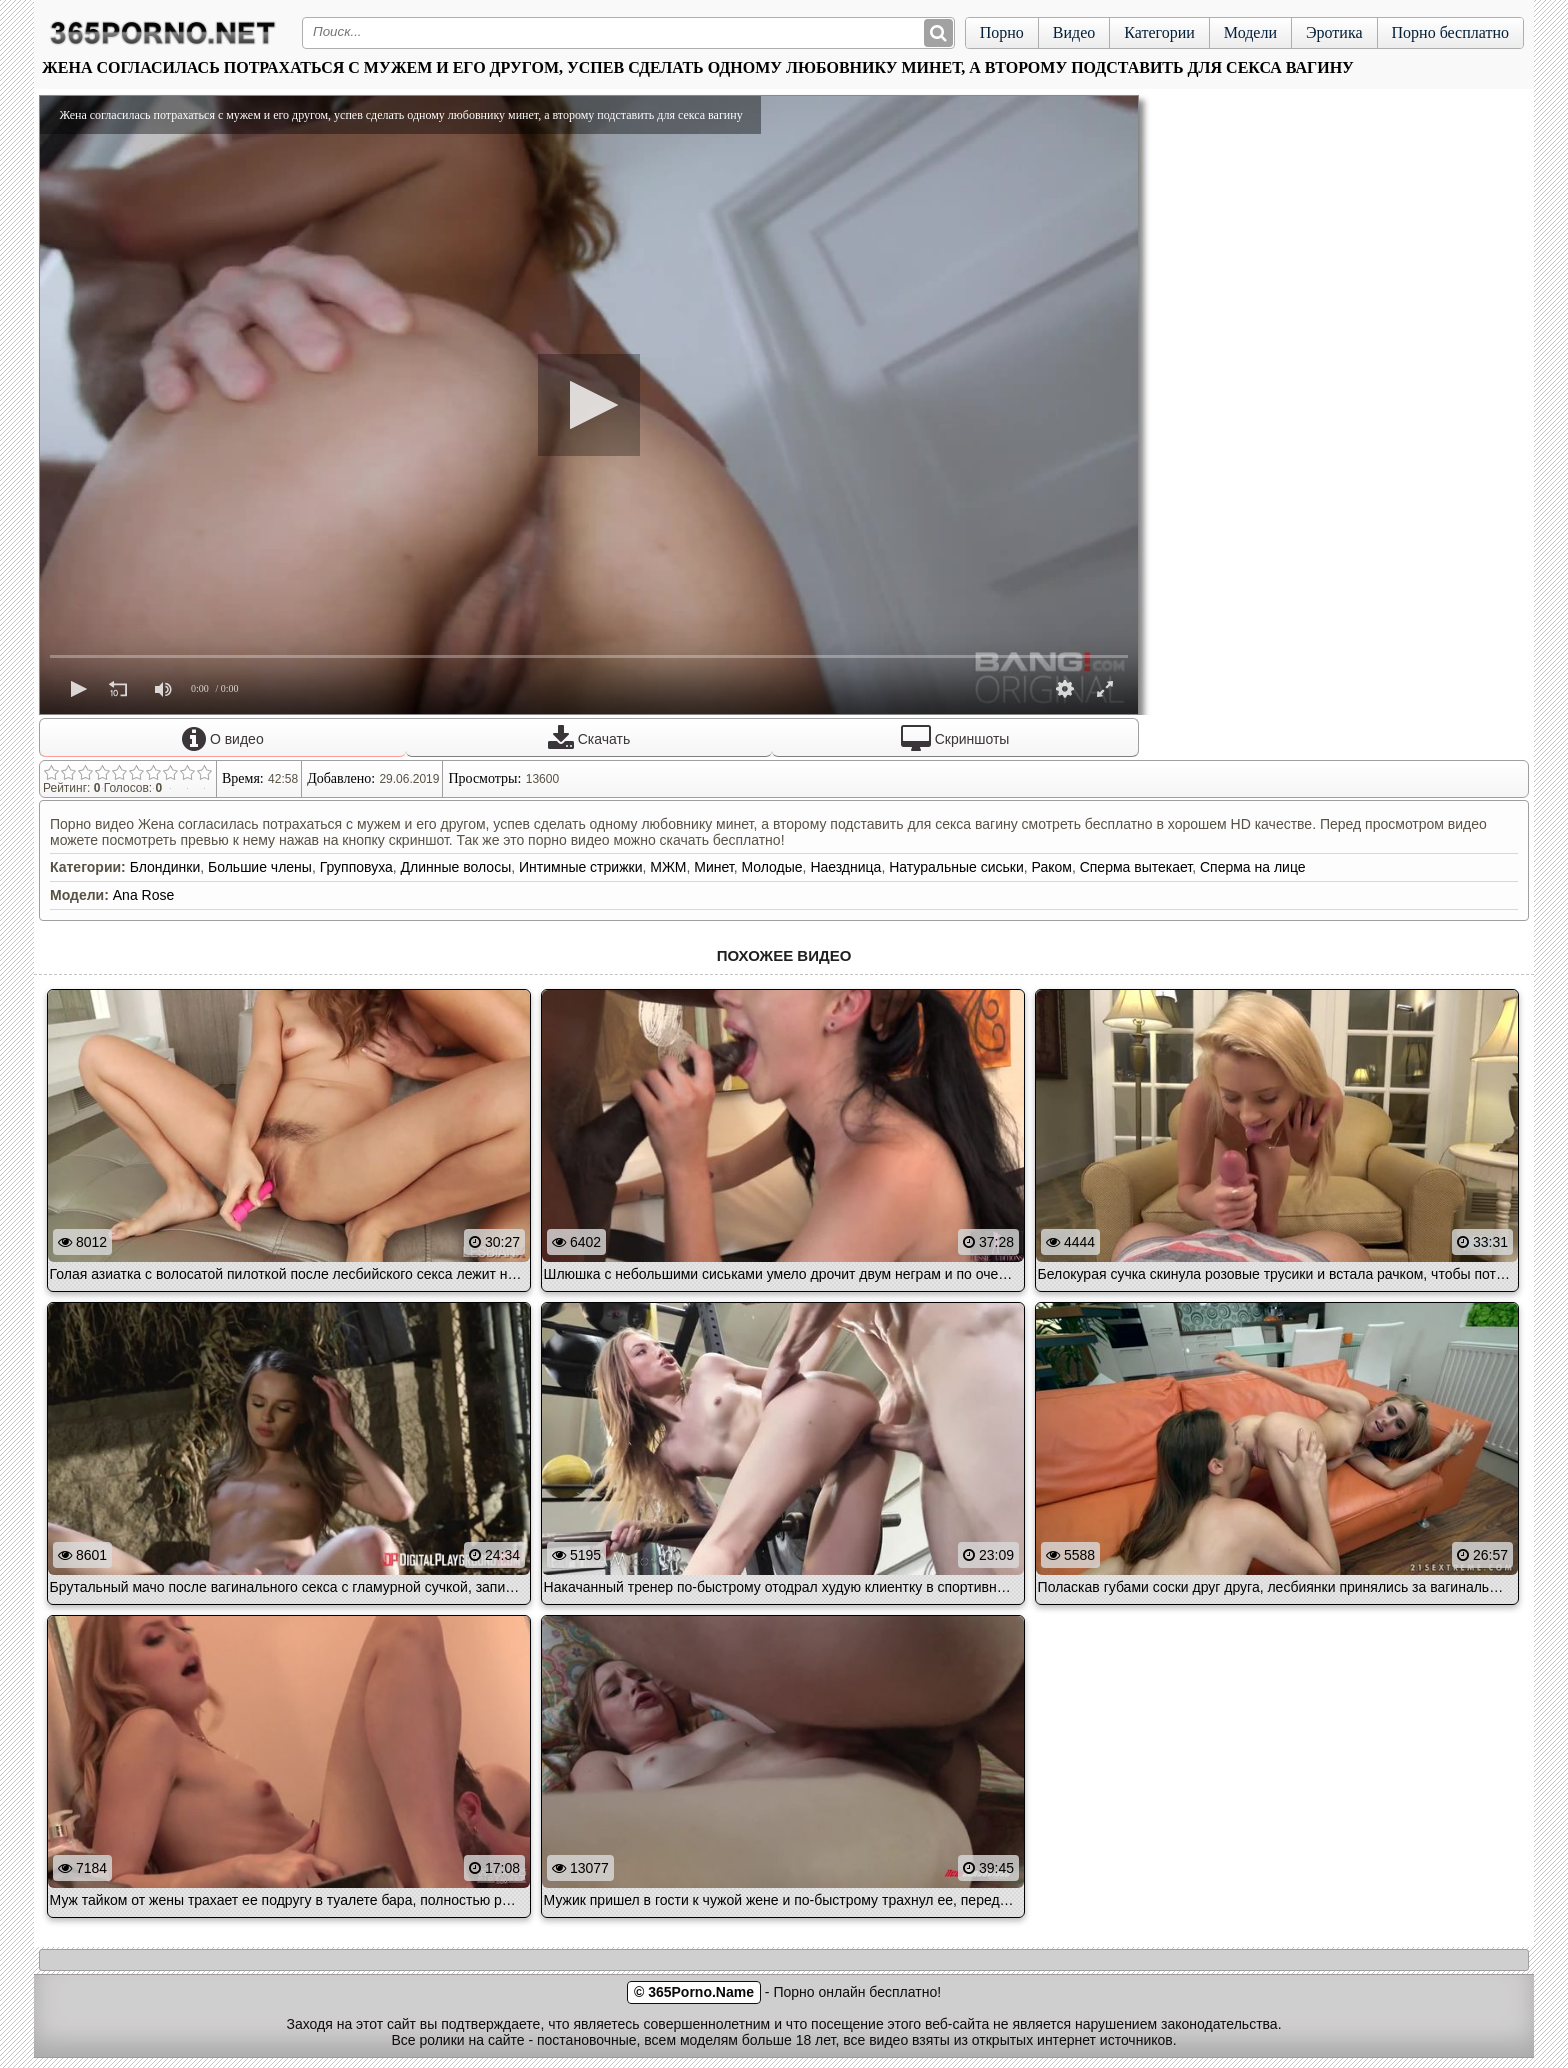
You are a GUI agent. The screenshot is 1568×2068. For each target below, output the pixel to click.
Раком (1052, 867)
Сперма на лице (1253, 867)
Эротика (1334, 32)
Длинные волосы (456, 867)
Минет (713, 867)
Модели (1250, 32)
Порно (1002, 32)
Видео (1074, 32)
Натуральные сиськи (956, 867)
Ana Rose (143, 895)
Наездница (845, 867)
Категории (1159, 32)
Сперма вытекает (1136, 867)
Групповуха (356, 867)
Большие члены (260, 867)
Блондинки (165, 867)
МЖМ (668, 867)
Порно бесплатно (1450, 32)
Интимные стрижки (580, 867)
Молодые (771, 867)
